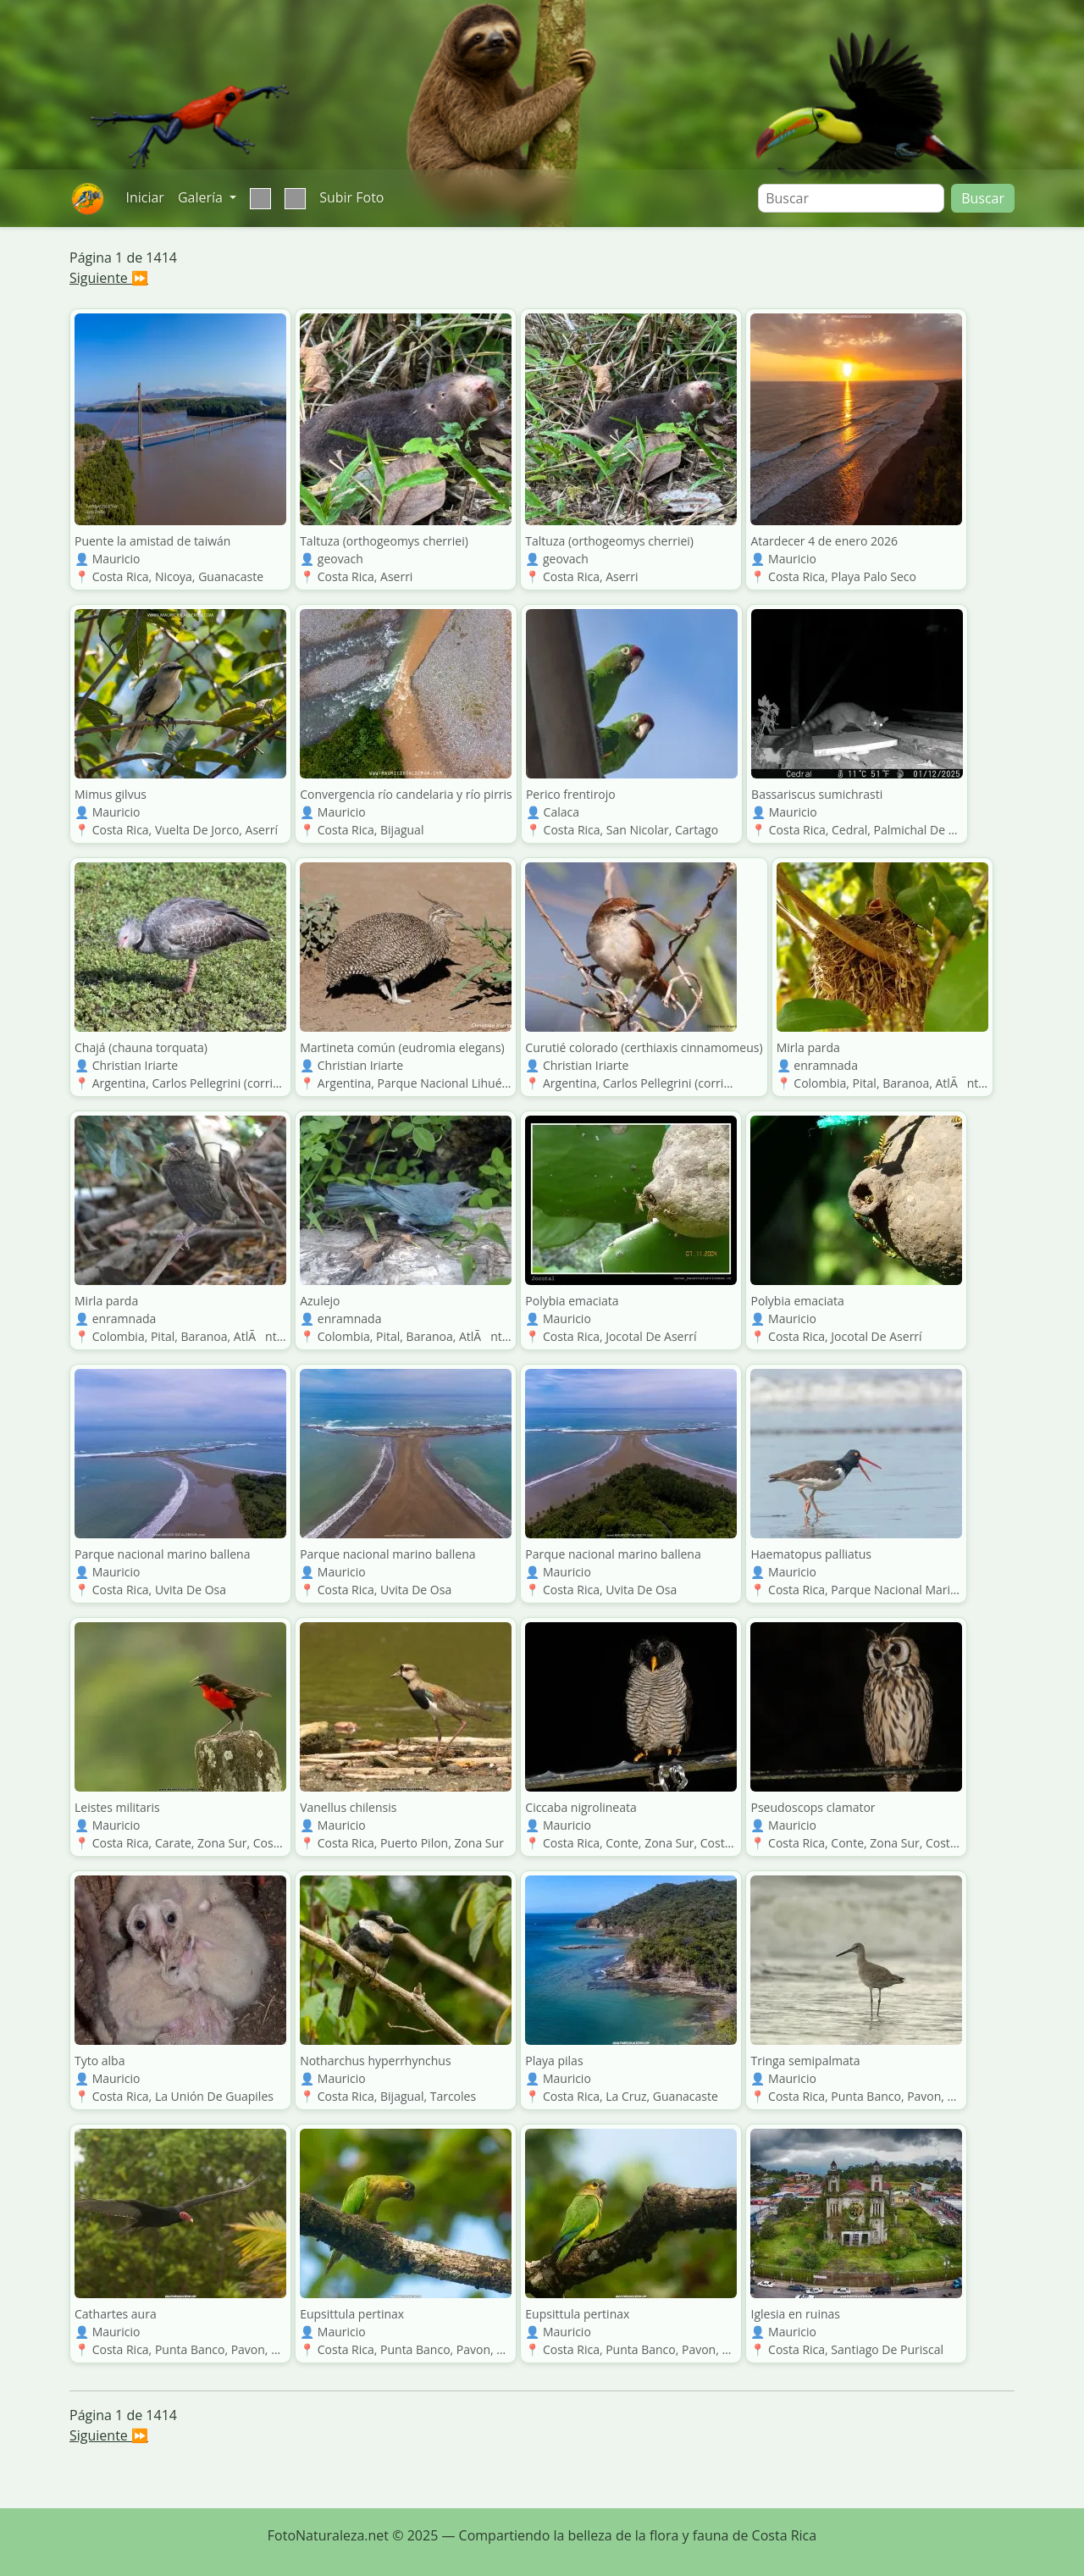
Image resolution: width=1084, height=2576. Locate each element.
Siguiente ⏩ (108, 278)
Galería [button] (202, 197)
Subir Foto (351, 197)
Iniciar (144, 197)
